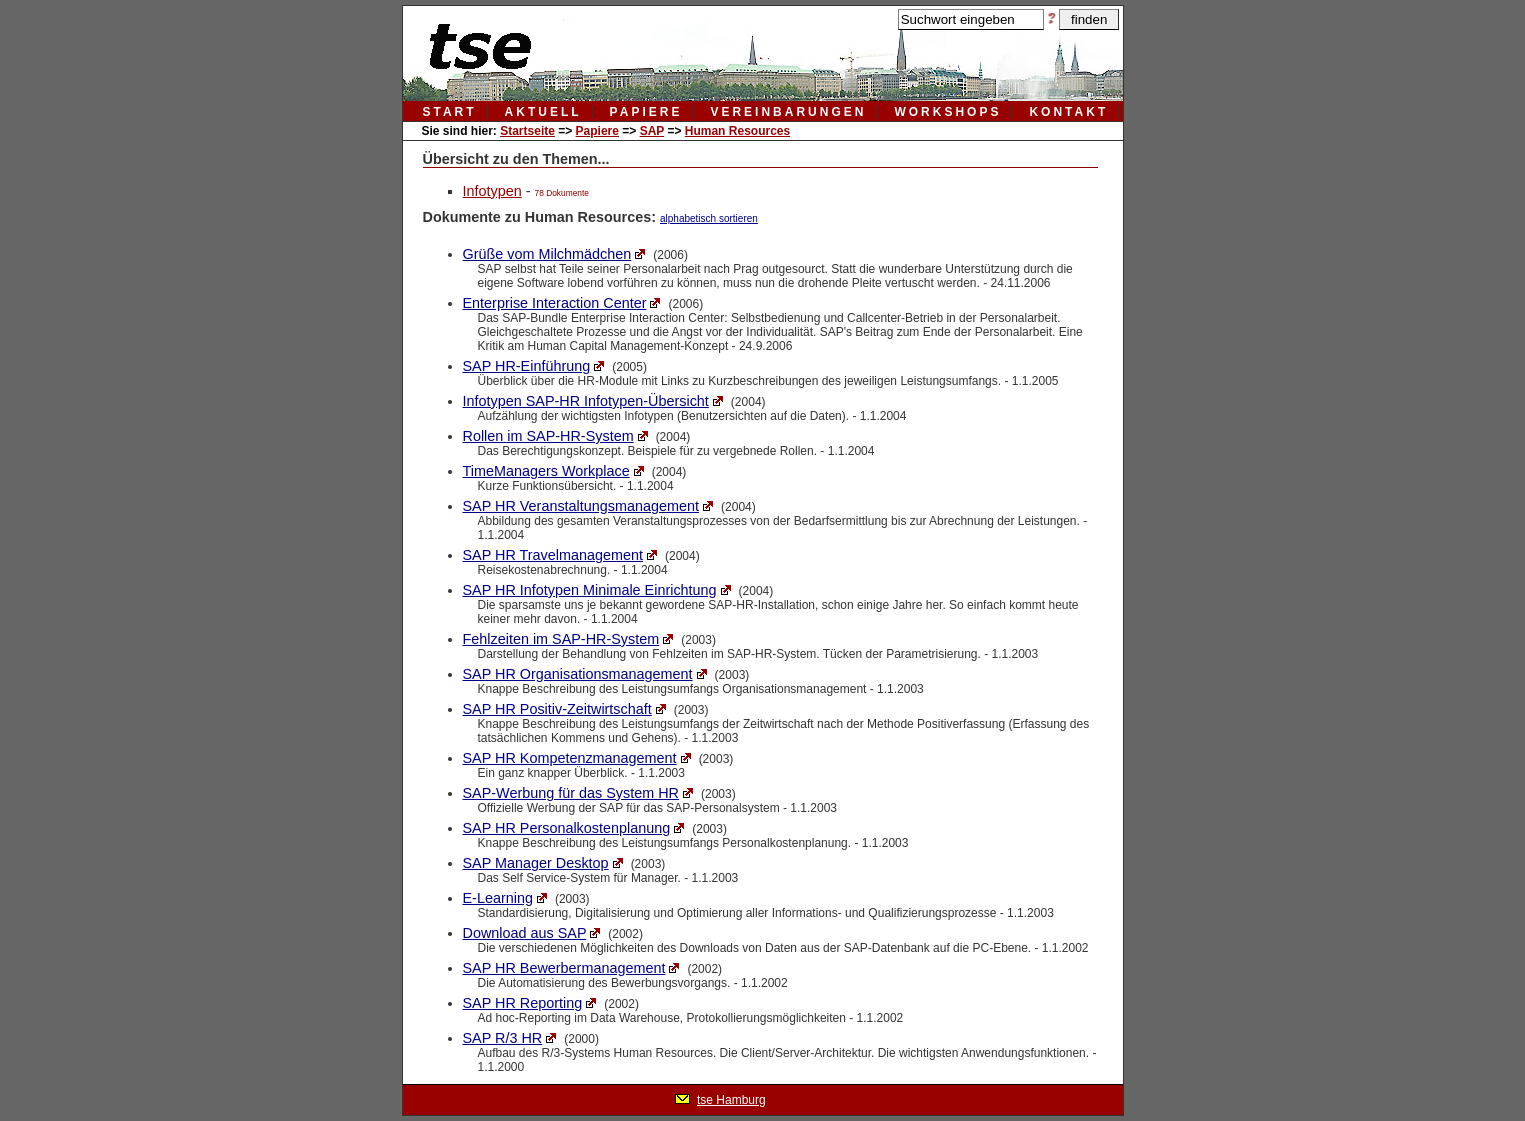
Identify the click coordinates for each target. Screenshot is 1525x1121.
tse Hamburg (731, 1100)
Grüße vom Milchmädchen (547, 254)
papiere (646, 112)
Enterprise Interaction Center (555, 303)
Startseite (527, 131)
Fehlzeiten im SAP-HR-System (561, 639)
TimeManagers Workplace (546, 471)
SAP (652, 131)
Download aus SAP (525, 933)
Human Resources (737, 131)
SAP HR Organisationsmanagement (578, 674)
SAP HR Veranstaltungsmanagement (581, 506)
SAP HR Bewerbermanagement (564, 968)
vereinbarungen (788, 112)
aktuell (543, 112)
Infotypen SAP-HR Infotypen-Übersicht (586, 401)
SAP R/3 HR (503, 1038)
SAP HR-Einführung (527, 366)
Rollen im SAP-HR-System (548, 436)
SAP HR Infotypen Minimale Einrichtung (590, 590)
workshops (947, 112)
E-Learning (498, 898)
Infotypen (492, 191)
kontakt (1068, 112)
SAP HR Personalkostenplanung (567, 828)
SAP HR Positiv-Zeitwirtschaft (557, 709)
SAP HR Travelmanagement (553, 555)
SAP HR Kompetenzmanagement (570, 758)
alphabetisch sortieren (709, 218)
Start (450, 112)
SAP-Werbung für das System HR (571, 793)
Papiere (597, 131)
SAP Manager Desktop (536, 863)
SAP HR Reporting (523, 1003)
